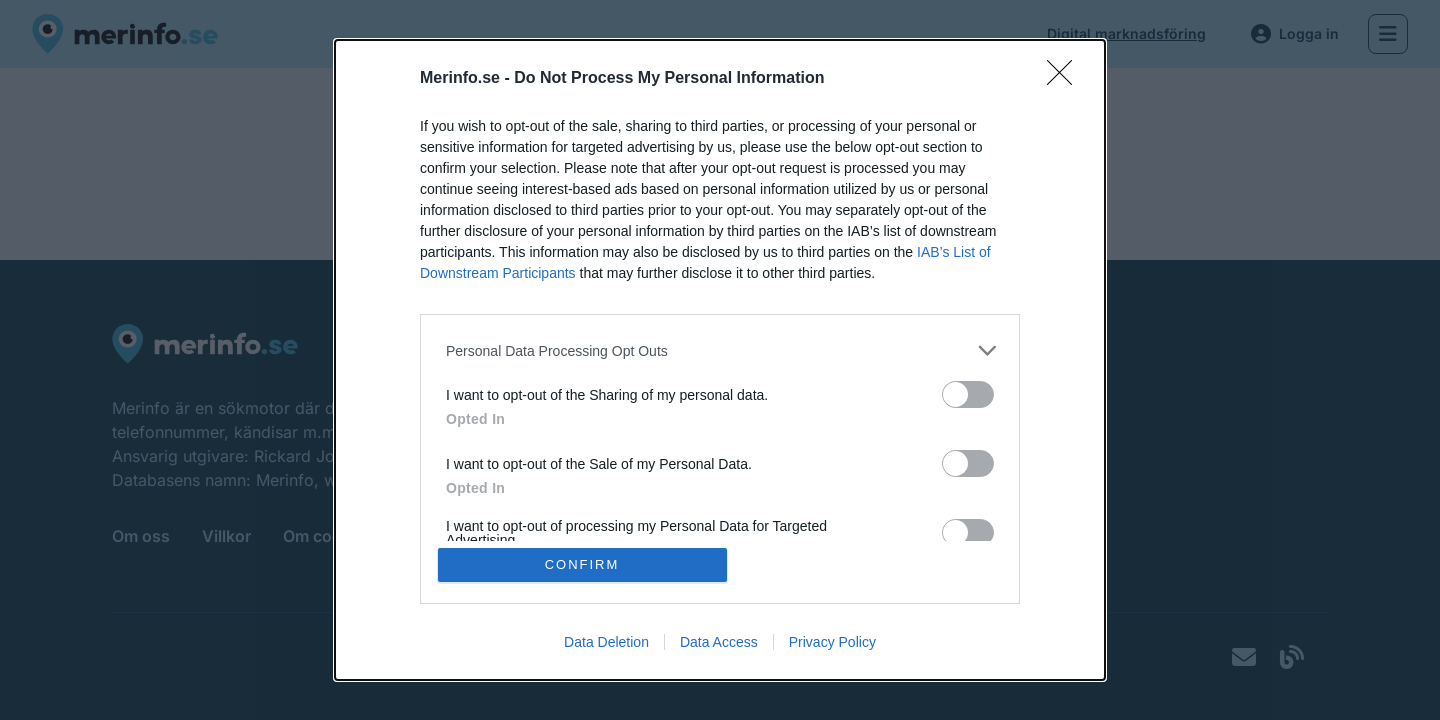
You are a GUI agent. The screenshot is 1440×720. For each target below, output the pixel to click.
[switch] (968, 394)
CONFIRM (582, 564)
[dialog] (720, 360)
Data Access (719, 642)
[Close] (1066, 79)
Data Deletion (606, 642)
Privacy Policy (832, 642)
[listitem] (720, 350)
